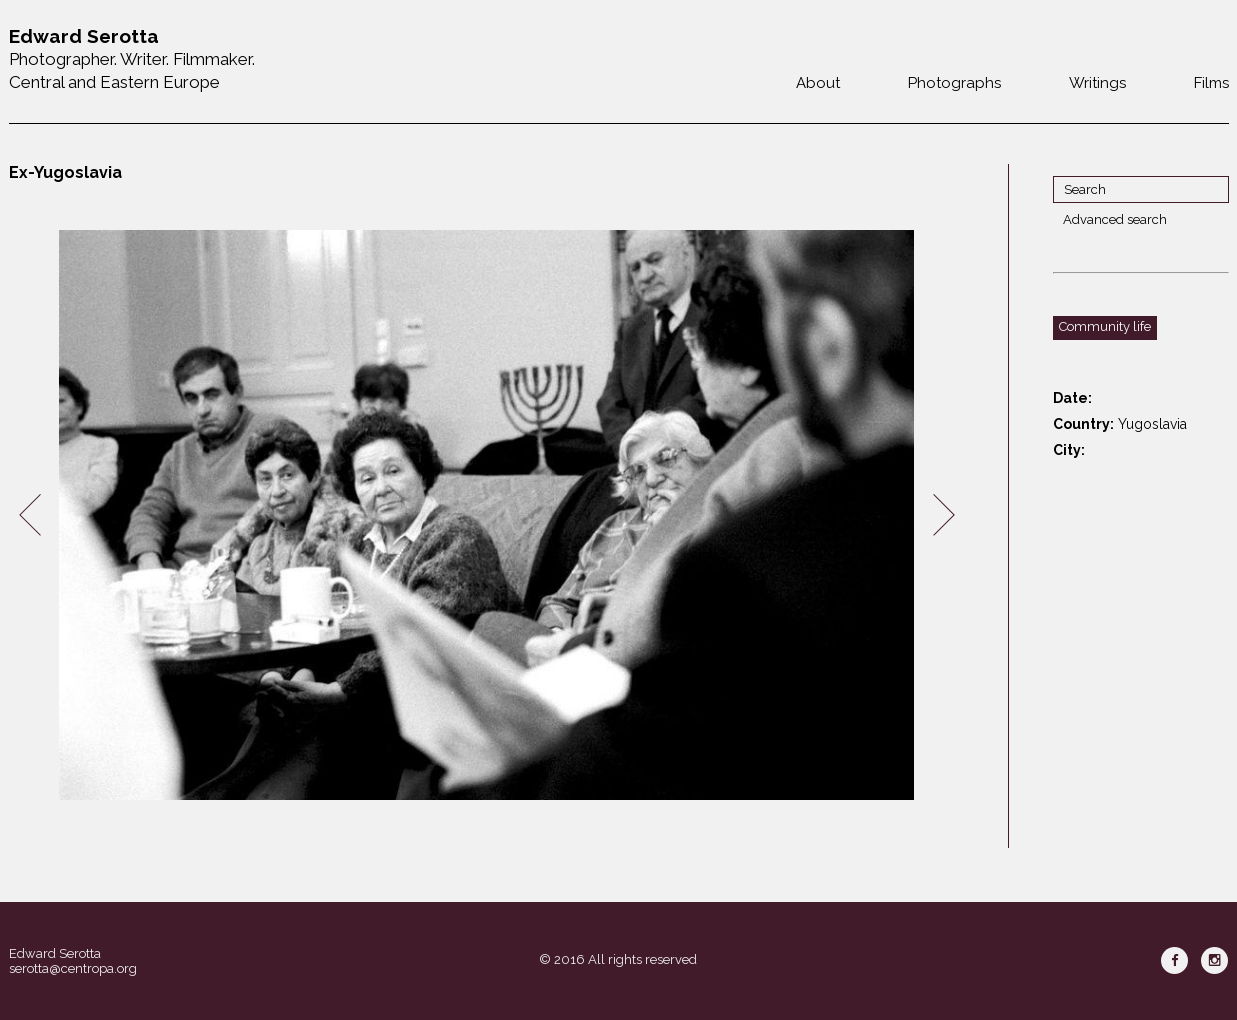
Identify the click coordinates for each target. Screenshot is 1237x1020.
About (818, 83)
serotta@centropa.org (73, 968)
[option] (487, 515)
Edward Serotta (55, 953)
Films (1211, 83)
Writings (1097, 83)
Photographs (954, 83)
